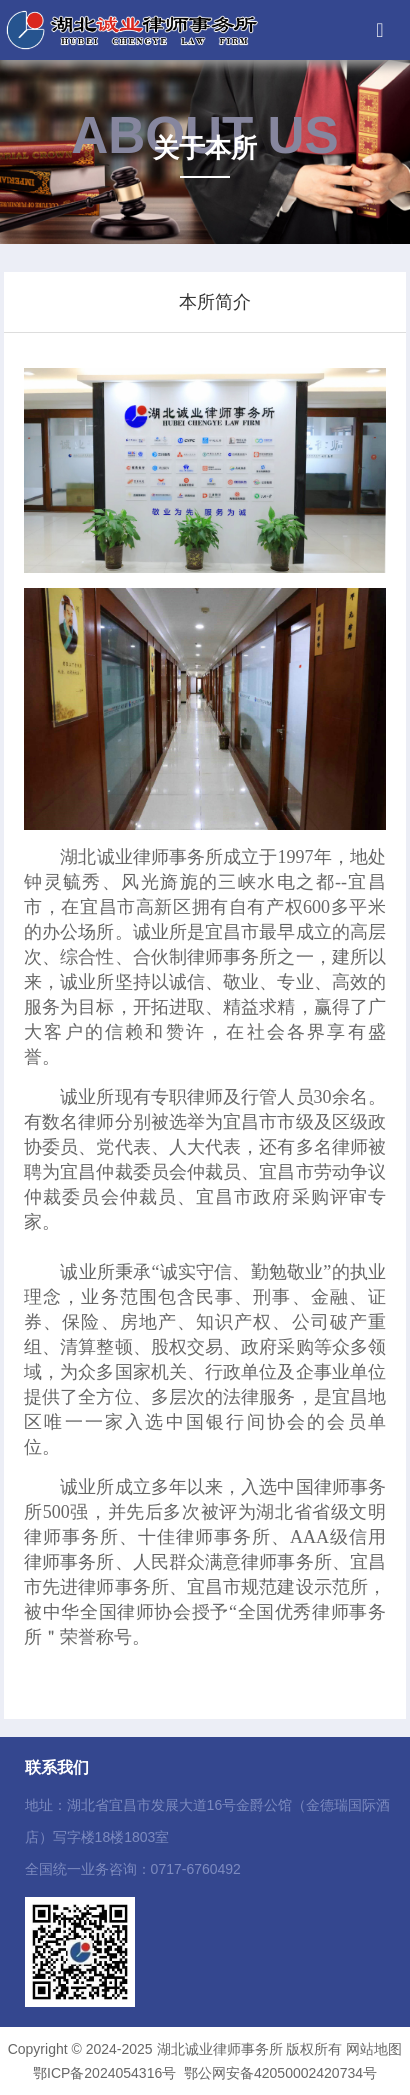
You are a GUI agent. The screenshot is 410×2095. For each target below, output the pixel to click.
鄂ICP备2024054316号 (104, 2073)
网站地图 (374, 2049)
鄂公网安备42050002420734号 (280, 2073)
